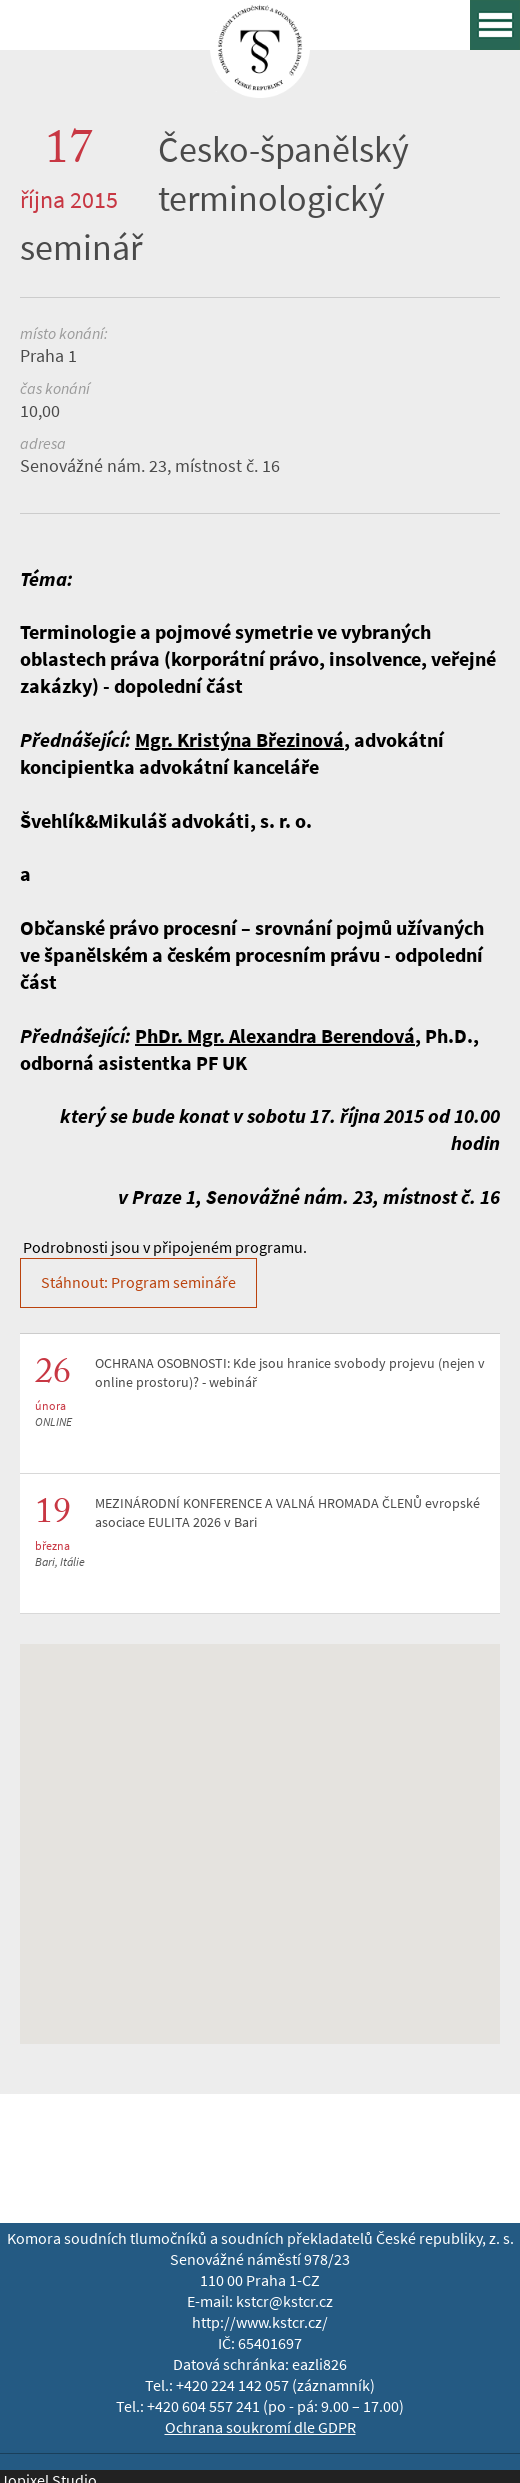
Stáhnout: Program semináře (138, 1282)
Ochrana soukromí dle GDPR (260, 2427)
